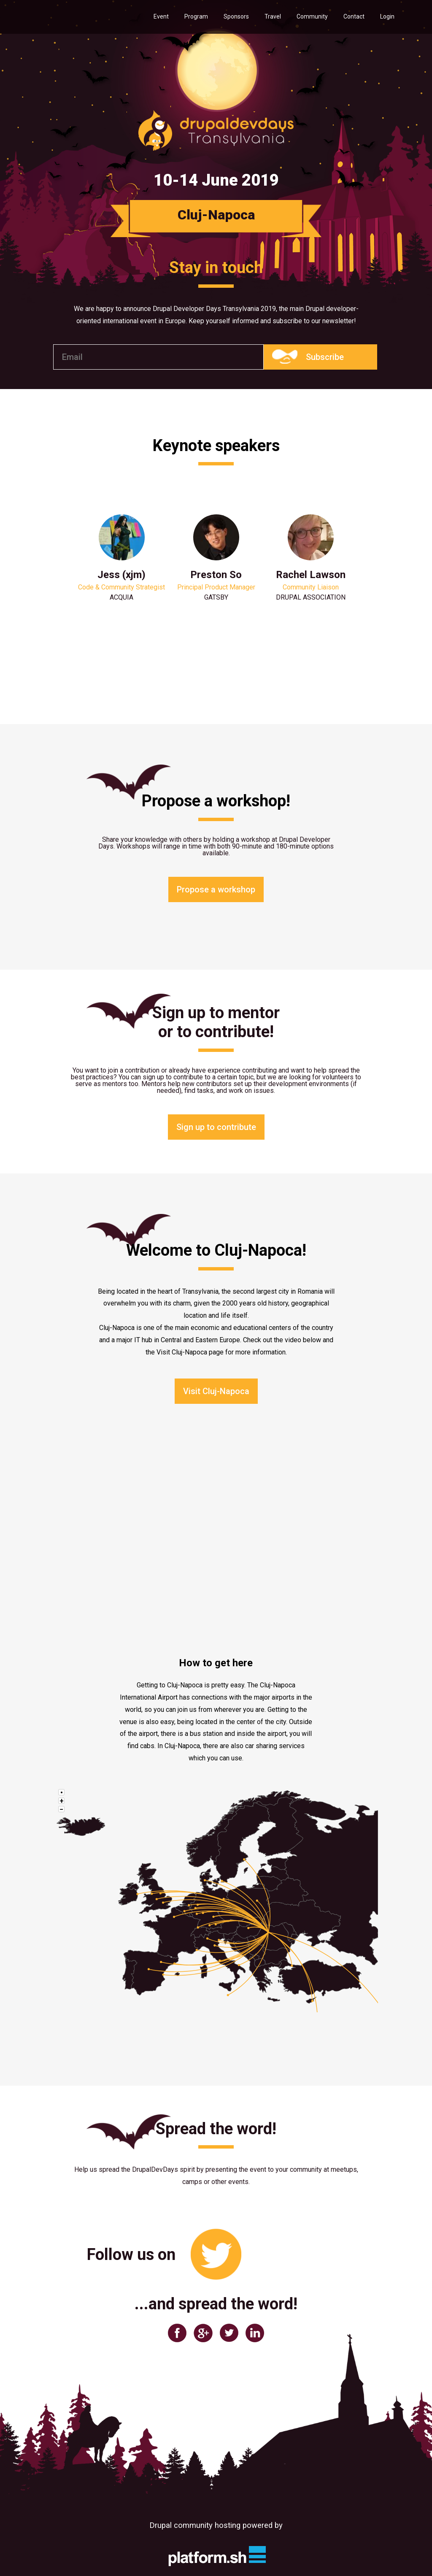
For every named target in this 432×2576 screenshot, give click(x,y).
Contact (353, 16)
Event (161, 16)
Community (312, 16)
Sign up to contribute (216, 1127)
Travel (273, 16)
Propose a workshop (216, 889)
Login (387, 16)
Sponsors (236, 16)
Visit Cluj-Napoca (216, 1391)
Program (196, 16)
